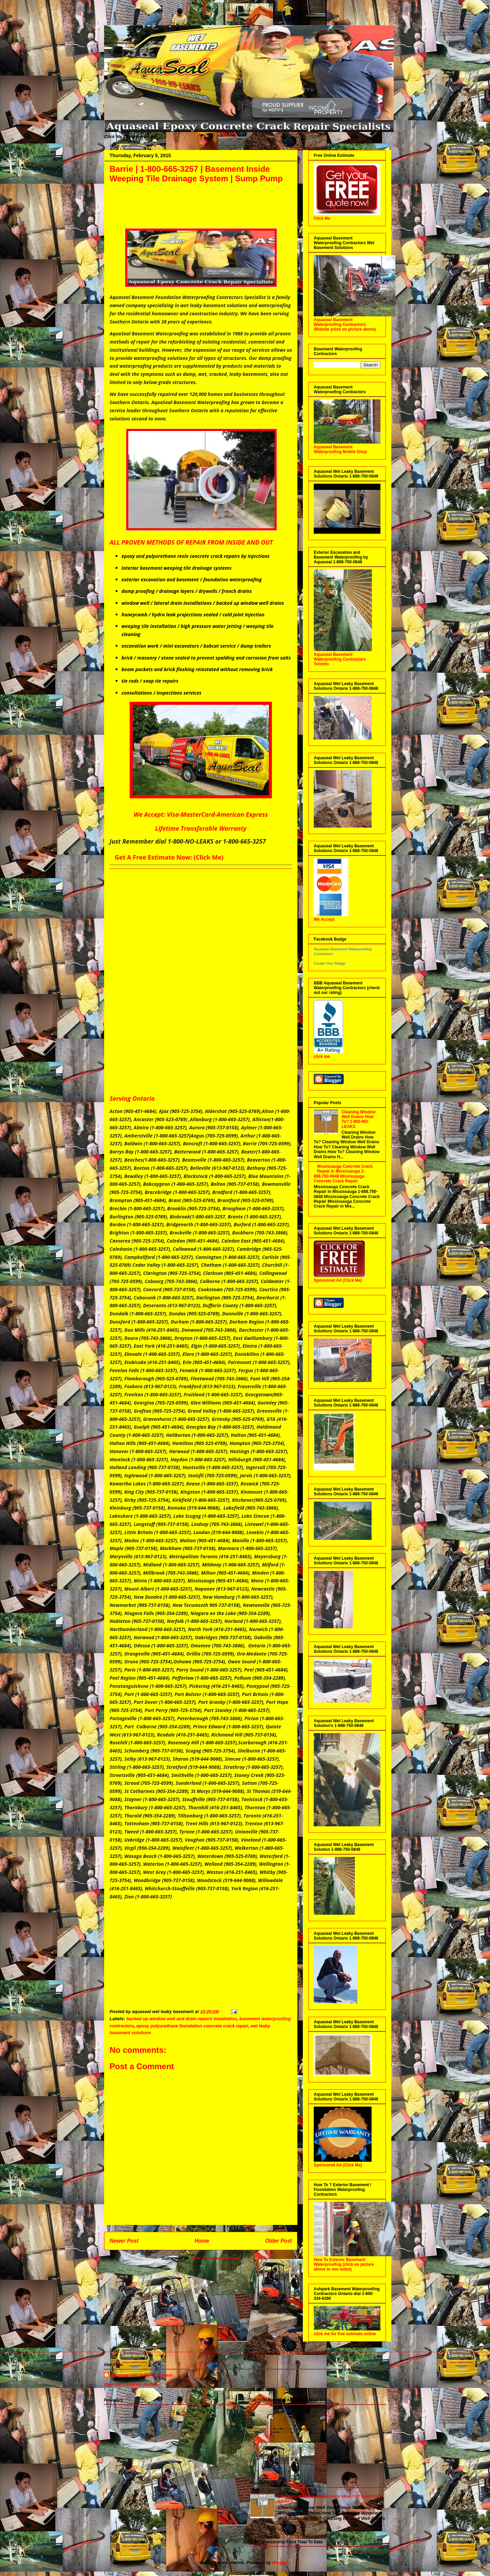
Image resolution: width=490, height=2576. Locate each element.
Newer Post (124, 2241)
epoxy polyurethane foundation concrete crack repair (192, 2025)
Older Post (278, 2241)
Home (201, 2241)
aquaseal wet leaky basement (141, 2375)
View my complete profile (130, 2384)
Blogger (280, 2562)
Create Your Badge (329, 963)
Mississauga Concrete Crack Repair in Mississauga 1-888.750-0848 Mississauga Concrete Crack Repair (343, 1173)
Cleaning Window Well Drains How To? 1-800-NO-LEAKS (359, 1119)
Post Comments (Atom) (215, 2258)
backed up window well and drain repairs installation (181, 2018)
